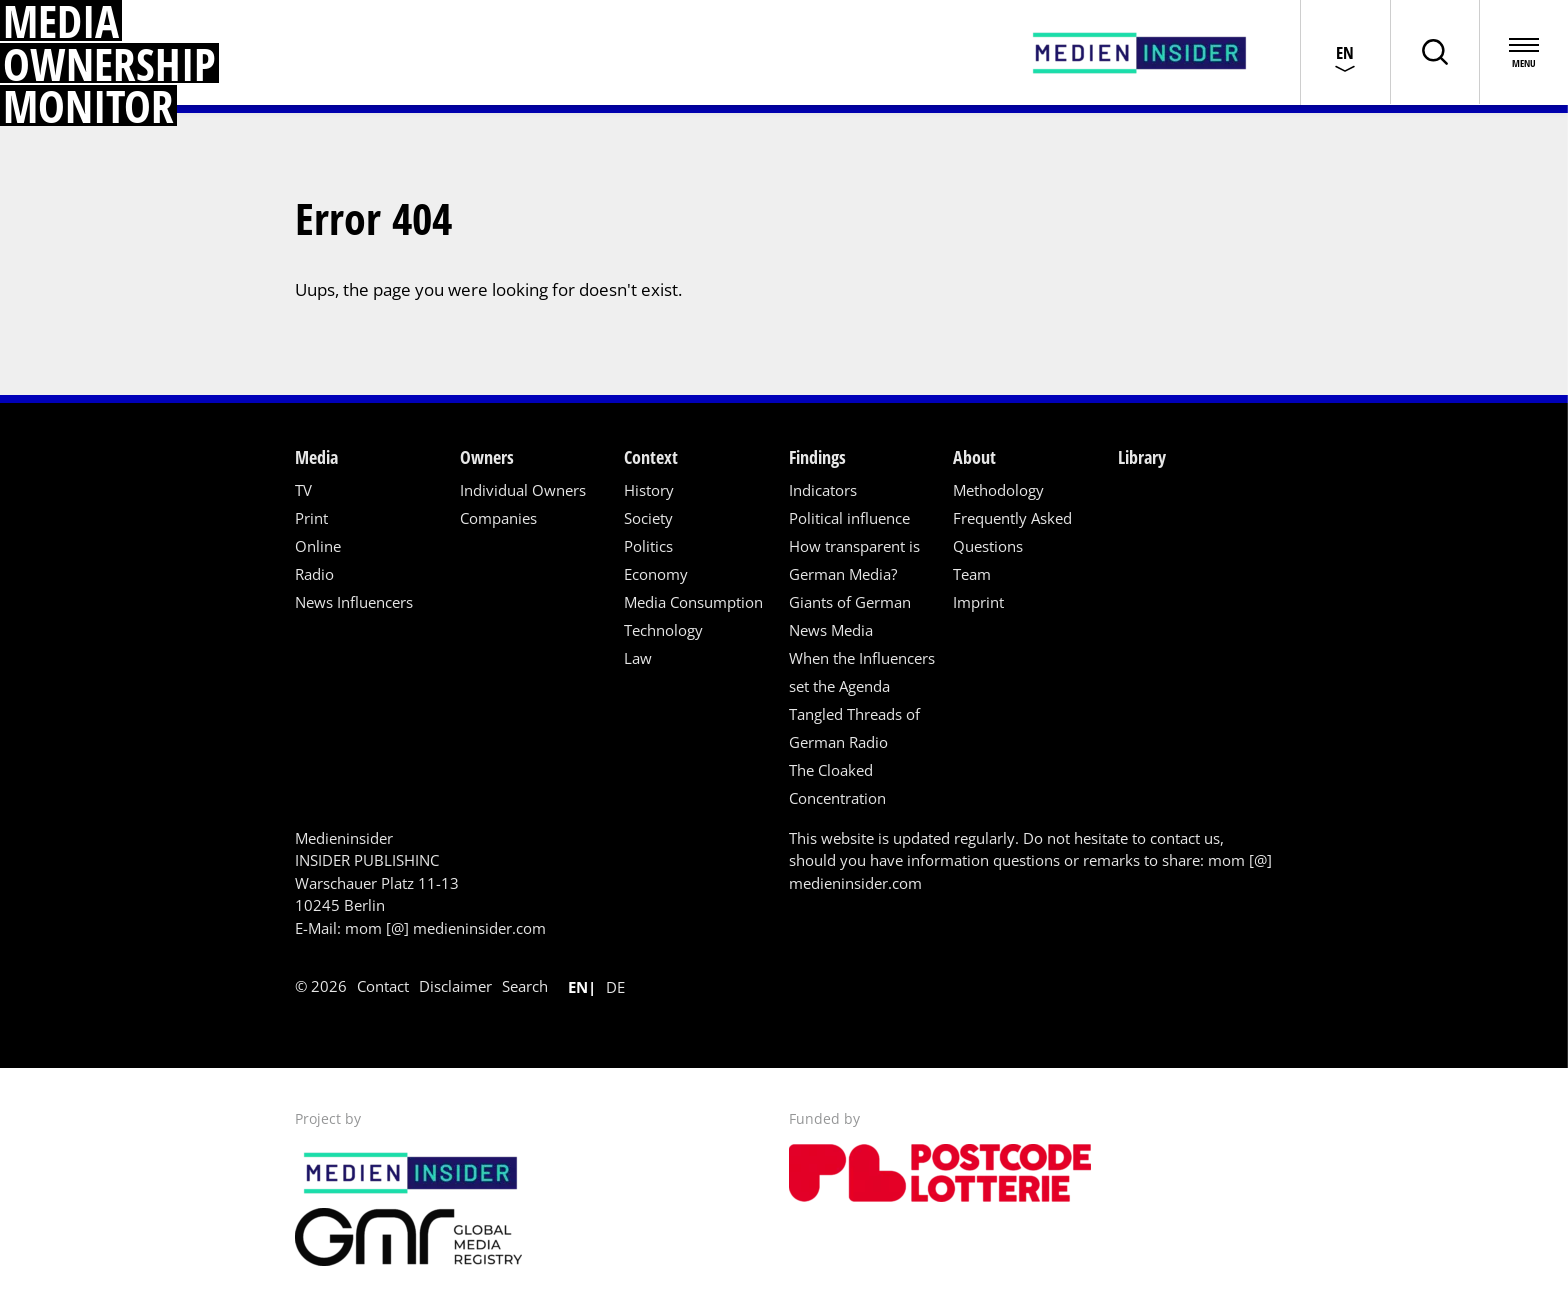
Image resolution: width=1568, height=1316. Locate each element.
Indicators (823, 490)
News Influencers (354, 602)
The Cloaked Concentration (837, 784)
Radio (314, 574)
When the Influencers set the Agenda (862, 672)
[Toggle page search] (1433, 52)
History (649, 490)
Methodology (998, 490)
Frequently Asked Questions (1012, 532)
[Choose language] (1343, 52)
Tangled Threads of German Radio (854, 728)
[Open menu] (1523, 52)
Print (311, 518)
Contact (383, 986)
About (974, 457)
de (615, 987)
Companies (498, 518)
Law (638, 658)
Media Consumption (693, 602)
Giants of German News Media (850, 616)
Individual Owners (523, 490)
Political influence (849, 518)
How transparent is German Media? (854, 560)
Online (318, 546)
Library (1142, 457)
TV (303, 490)
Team (972, 574)
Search (525, 986)
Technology (663, 630)
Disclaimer (455, 986)
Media (316, 457)
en (578, 987)
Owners (487, 457)
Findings (817, 457)
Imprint (978, 602)
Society (648, 518)
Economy (656, 574)
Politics (648, 546)
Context (651, 457)
